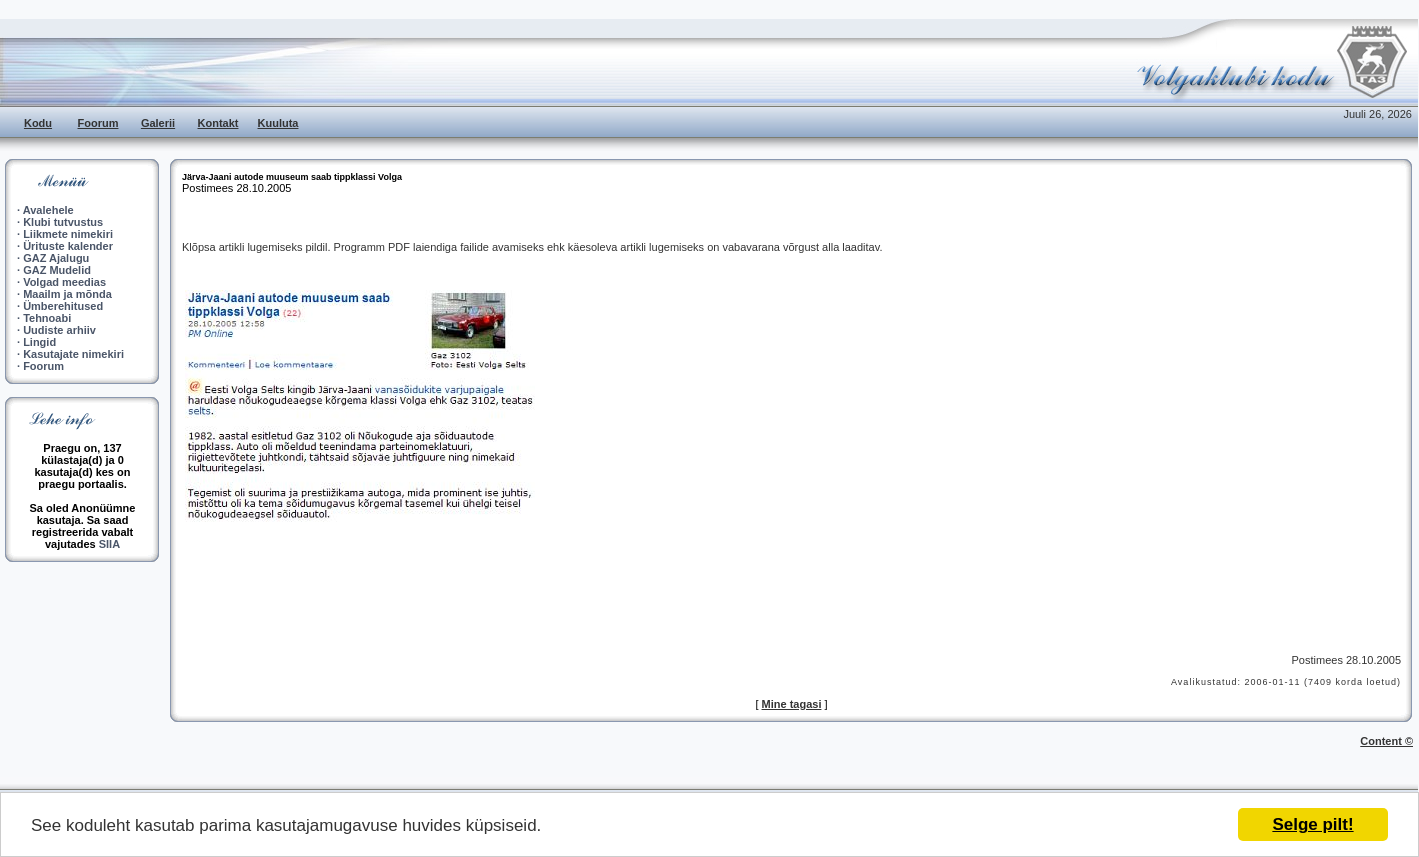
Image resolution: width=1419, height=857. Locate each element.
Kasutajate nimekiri (73, 354)
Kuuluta (278, 123)
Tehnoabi (47, 318)
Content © (1386, 741)
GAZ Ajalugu (56, 258)
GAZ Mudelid (57, 270)
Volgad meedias (64, 282)
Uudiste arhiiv (59, 330)
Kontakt (218, 123)
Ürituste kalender (68, 246)
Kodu (38, 123)
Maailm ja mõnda (67, 294)
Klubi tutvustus (63, 222)
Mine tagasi (792, 704)
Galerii (158, 123)
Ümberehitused (63, 306)
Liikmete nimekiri (68, 234)
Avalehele (48, 210)
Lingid (39, 342)
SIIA (109, 544)
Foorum (98, 123)
